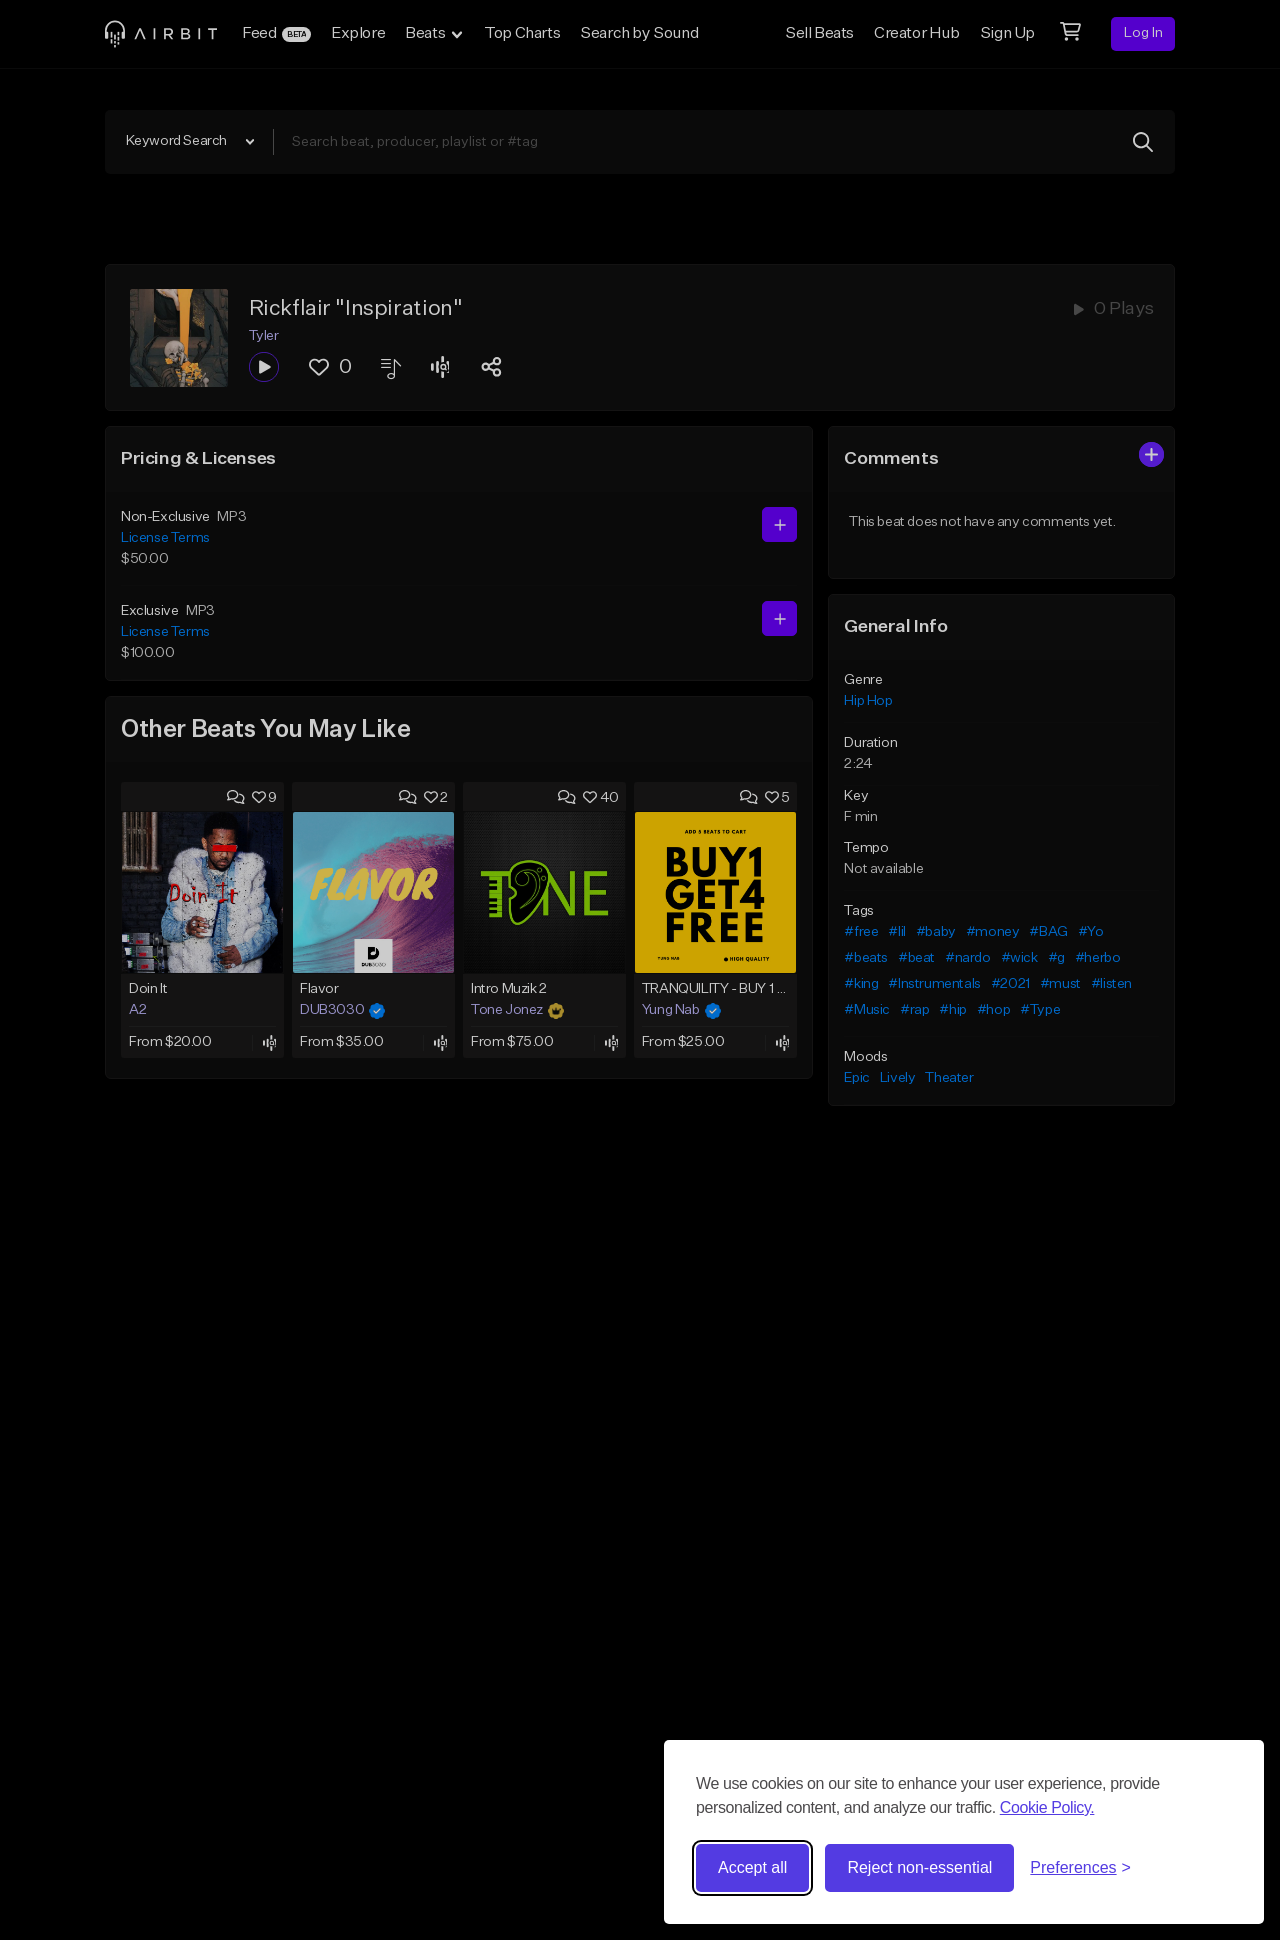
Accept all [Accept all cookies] (752, 1867)
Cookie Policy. (1047, 1807)
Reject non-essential (919, 1867)
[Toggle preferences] (1080, 1868)
